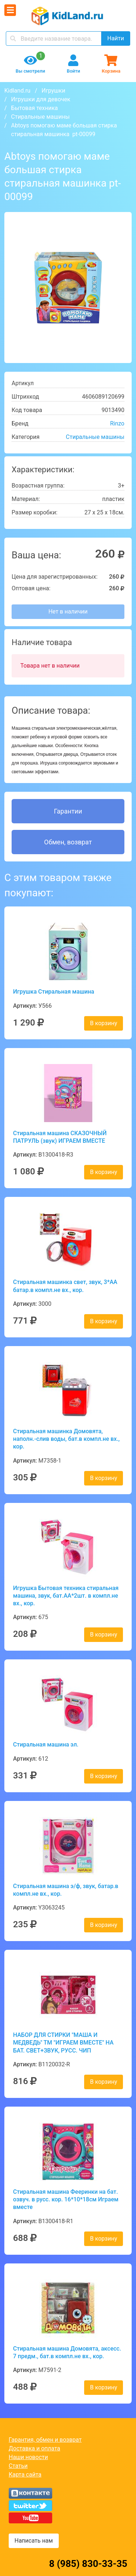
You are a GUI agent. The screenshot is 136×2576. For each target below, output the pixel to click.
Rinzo (117, 423)
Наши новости (28, 2457)
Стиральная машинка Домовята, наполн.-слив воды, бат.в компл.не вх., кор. (66, 1439)
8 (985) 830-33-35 (88, 2563)
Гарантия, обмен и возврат (45, 2439)
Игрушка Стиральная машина (53, 991)
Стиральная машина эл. (45, 1744)
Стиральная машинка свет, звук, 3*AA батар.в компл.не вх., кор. (65, 1286)
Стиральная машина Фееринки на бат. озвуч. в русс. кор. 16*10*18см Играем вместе (66, 2199)
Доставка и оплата (34, 2448)
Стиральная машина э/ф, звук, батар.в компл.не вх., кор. (65, 1890)
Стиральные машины (40, 116)
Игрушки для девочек (40, 99)
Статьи (18, 2465)
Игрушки (53, 90)
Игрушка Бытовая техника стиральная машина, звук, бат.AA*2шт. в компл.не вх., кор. (66, 1596)
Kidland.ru (17, 90)
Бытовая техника (34, 108)
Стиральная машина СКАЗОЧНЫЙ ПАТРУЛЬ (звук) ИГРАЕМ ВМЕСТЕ (60, 1137)
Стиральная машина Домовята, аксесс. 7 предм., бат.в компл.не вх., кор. (67, 2352)
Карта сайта (25, 2474)
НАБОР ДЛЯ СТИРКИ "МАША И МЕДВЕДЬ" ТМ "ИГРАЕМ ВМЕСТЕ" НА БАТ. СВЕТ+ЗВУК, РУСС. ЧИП (63, 2042)
